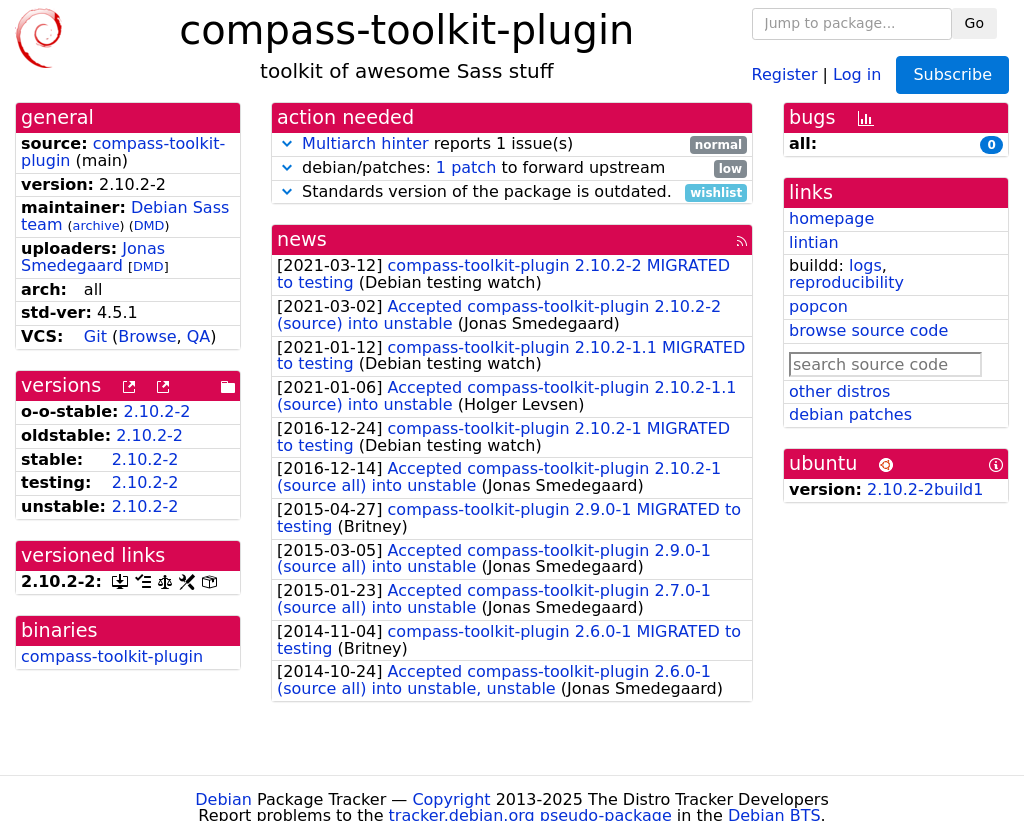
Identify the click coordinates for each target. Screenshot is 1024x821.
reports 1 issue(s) (512, 144)
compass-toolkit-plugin (123, 152)
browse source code (868, 330)
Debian (223, 799)
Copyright (451, 799)
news (302, 239)
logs (865, 265)
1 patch (466, 167)
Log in (857, 73)
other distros (839, 391)
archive (96, 225)
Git (95, 336)
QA (199, 336)
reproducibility (846, 282)
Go (974, 23)
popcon (818, 306)
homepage (831, 218)
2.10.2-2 (157, 411)
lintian (814, 242)
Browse (147, 336)
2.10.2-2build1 (925, 489)
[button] (287, 143)
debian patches (850, 414)
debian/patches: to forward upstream (512, 168)
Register (785, 73)
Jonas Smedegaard (93, 257)
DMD (149, 225)
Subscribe (952, 74)
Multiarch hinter (365, 143)
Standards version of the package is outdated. (512, 192)
